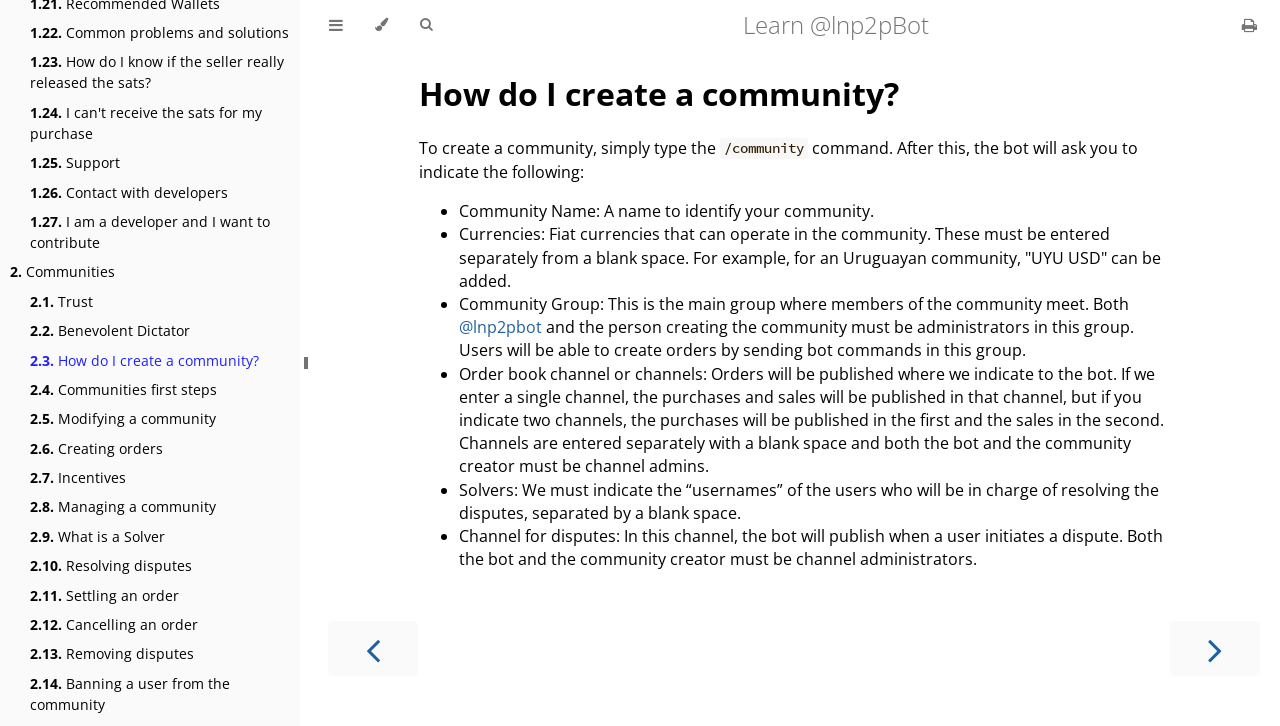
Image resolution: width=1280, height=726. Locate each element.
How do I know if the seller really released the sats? (157, 72)
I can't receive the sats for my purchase (146, 123)
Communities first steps (123, 389)
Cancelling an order (114, 624)
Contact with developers (129, 192)
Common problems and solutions (159, 32)
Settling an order (104, 595)
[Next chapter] (1215, 648)
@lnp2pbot (500, 327)
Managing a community (123, 506)
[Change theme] (381, 25)
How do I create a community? (144, 360)
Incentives (78, 477)
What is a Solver (97, 536)
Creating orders (96, 448)
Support (75, 162)
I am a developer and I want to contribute (150, 232)
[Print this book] (1249, 25)
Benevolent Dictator (110, 330)
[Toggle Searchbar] (426, 25)
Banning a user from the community (130, 694)
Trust (61, 301)
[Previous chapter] (373, 648)
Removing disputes (112, 653)
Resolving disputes (111, 565)
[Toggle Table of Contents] (336, 25)
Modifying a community (123, 418)
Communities (62, 271)
